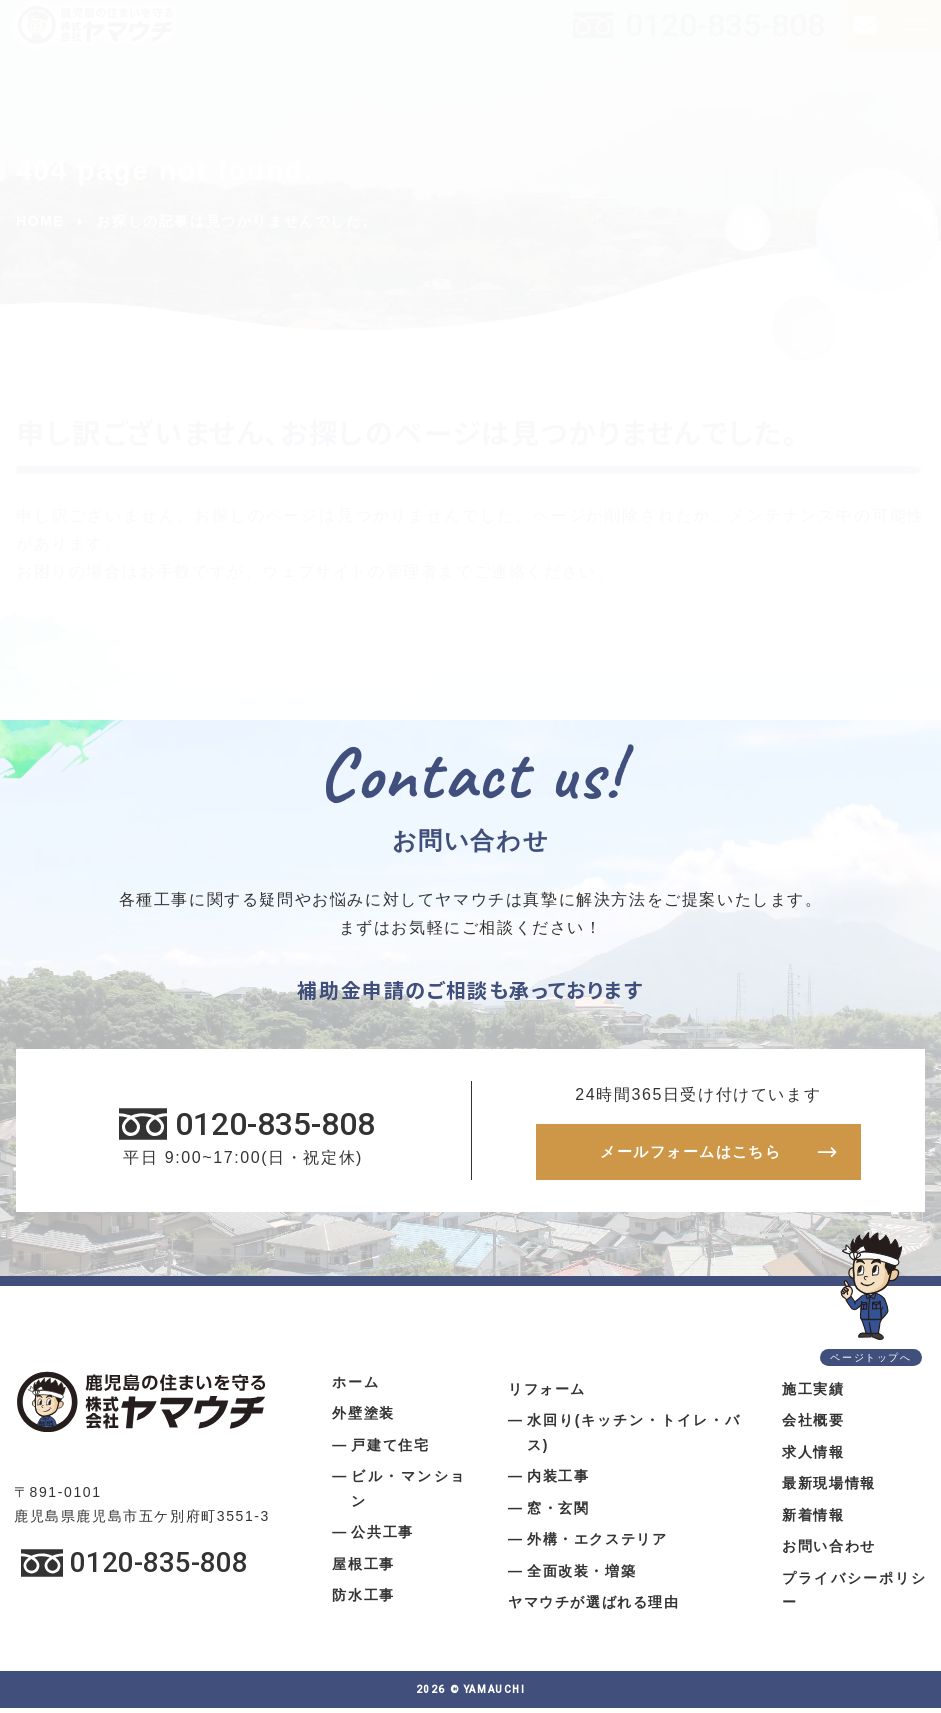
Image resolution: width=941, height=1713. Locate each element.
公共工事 (382, 1537)
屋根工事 (363, 1569)
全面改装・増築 (581, 1576)
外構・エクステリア (597, 1544)
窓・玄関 (558, 1513)
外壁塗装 (363, 1418)
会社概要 (813, 1425)
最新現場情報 (829, 1488)
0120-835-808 (725, 25)
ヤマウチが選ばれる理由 (594, 1607)
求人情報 (813, 1457)
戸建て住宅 (390, 1450)
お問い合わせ (829, 1551)
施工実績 (813, 1394)
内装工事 (558, 1481)
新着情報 (813, 1520)
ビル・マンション (408, 1493)
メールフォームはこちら (690, 1154)
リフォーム (547, 1394)
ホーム (355, 1387)
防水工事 (363, 1600)
